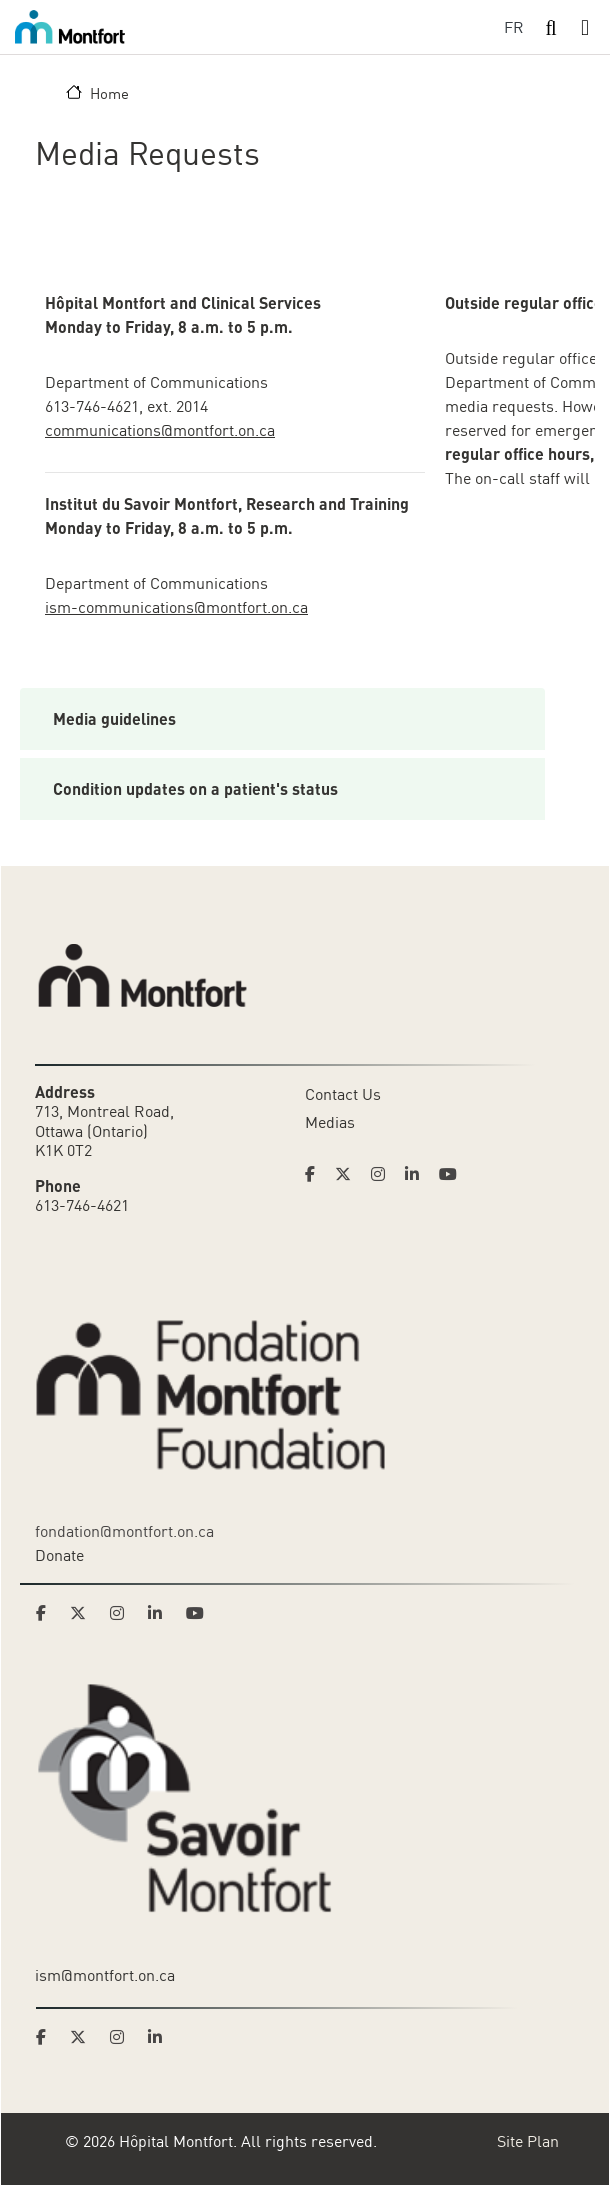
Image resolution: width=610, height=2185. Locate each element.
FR (514, 27)
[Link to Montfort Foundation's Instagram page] (123, 1613)
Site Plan (528, 2141)
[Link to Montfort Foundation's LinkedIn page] (161, 1613)
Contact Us (343, 1094)
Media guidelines (114, 718)
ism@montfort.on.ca (105, 1975)
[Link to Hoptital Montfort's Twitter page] (349, 1174)
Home (109, 93)
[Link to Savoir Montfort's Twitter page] (84, 2037)
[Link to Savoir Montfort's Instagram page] (123, 2037)
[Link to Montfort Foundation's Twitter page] (84, 1613)
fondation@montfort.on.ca (124, 1531)
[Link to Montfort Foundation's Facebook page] (47, 1613)
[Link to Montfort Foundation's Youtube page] (197, 1613)
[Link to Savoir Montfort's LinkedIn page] (161, 2037)
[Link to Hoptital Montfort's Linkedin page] (418, 1174)
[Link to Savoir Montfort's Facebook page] (47, 2037)
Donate (59, 1555)
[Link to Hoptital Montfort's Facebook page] (316, 1174)
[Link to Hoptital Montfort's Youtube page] (450, 1174)
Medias (330, 1122)
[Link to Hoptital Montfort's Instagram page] (384, 1174)
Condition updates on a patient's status (195, 788)
